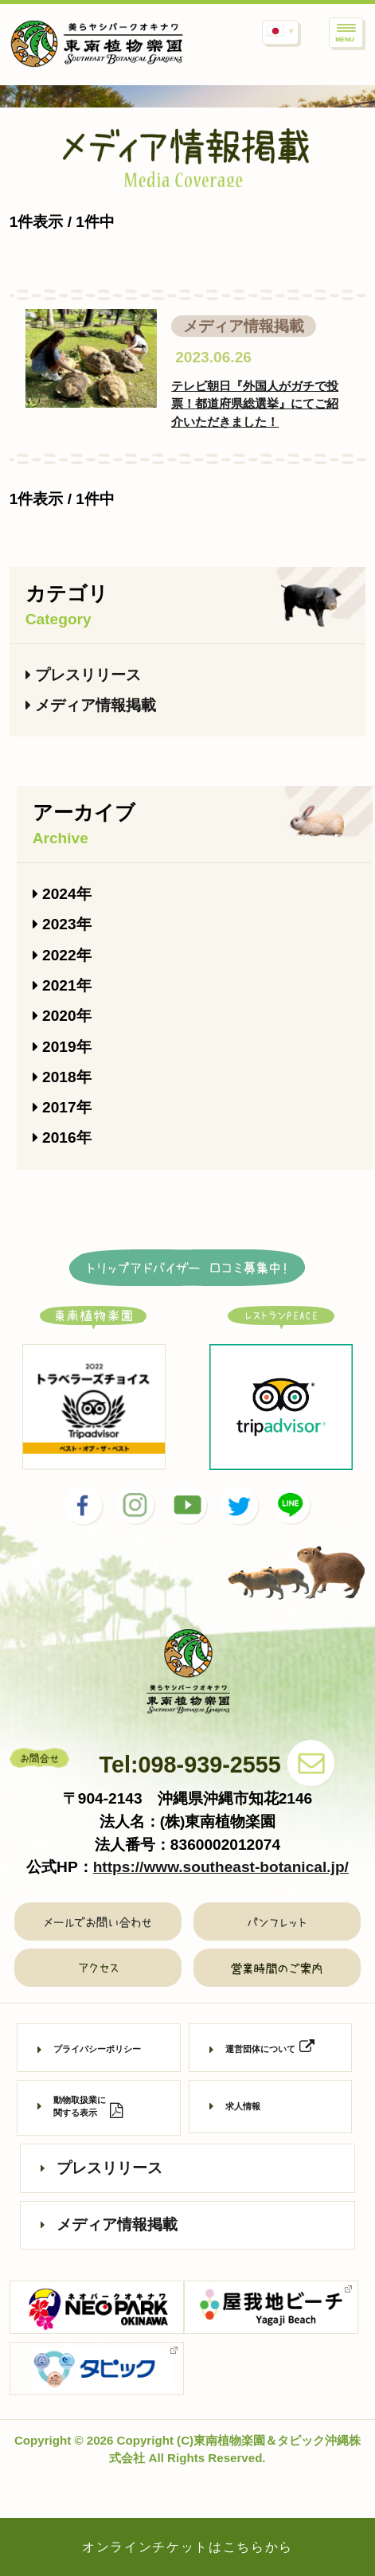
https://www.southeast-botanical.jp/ (221, 1867)
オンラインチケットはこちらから (187, 2546)
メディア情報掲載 (90, 705)
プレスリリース (83, 674)
